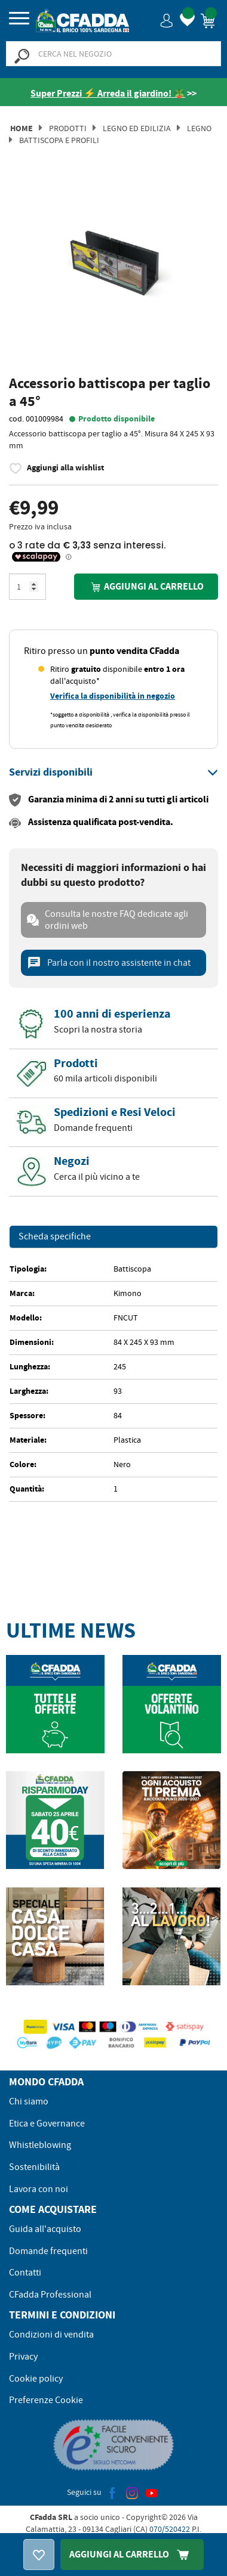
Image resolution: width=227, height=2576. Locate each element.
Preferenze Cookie (46, 2400)
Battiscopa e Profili (59, 140)
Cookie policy (36, 2379)
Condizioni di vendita (51, 2335)
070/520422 (169, 2529)
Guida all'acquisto (45, 2229)
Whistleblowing (40, 2145)
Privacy (23, 2357)
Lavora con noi (38, 2189)
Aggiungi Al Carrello (132, 2554)
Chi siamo (28, 2101)
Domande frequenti (48, 2251)
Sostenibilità (34, 2167)
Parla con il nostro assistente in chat (109, 963)
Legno (199, 128)
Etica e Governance (47, 2123)
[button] (167, 20)
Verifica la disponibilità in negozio (112, 696)
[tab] (113, 773)
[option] (113, 275)
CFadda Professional (50, 2295)
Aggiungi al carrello (145, 587)
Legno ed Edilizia (137, 128)
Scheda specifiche (55, 1237)
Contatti (25, 2273)
